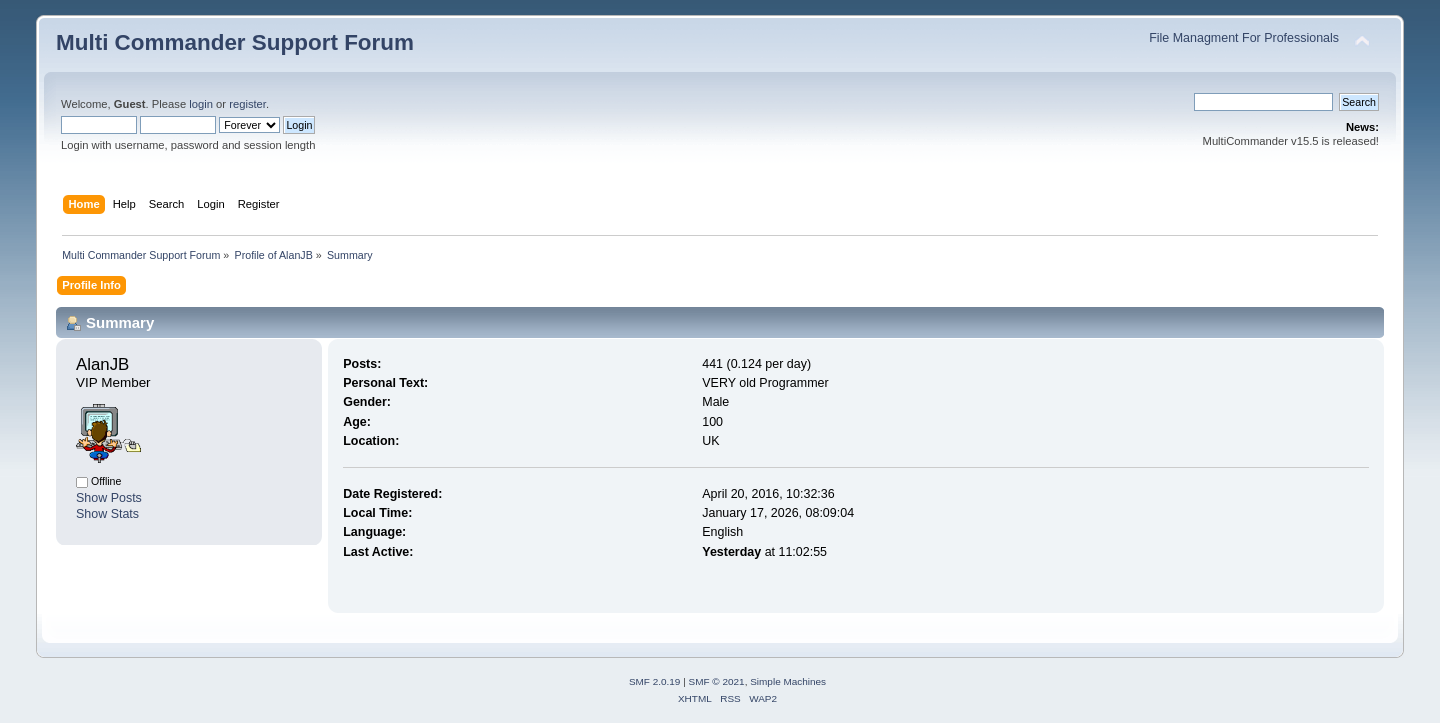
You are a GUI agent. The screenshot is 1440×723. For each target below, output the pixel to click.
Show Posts (109, 498)
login (201, 104)
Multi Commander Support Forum (235, 42)
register (247, 104)
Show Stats (107, 514)
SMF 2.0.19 (655, 681)
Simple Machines (788, 681)
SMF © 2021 (717, 681)
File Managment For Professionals (1244, 38)
